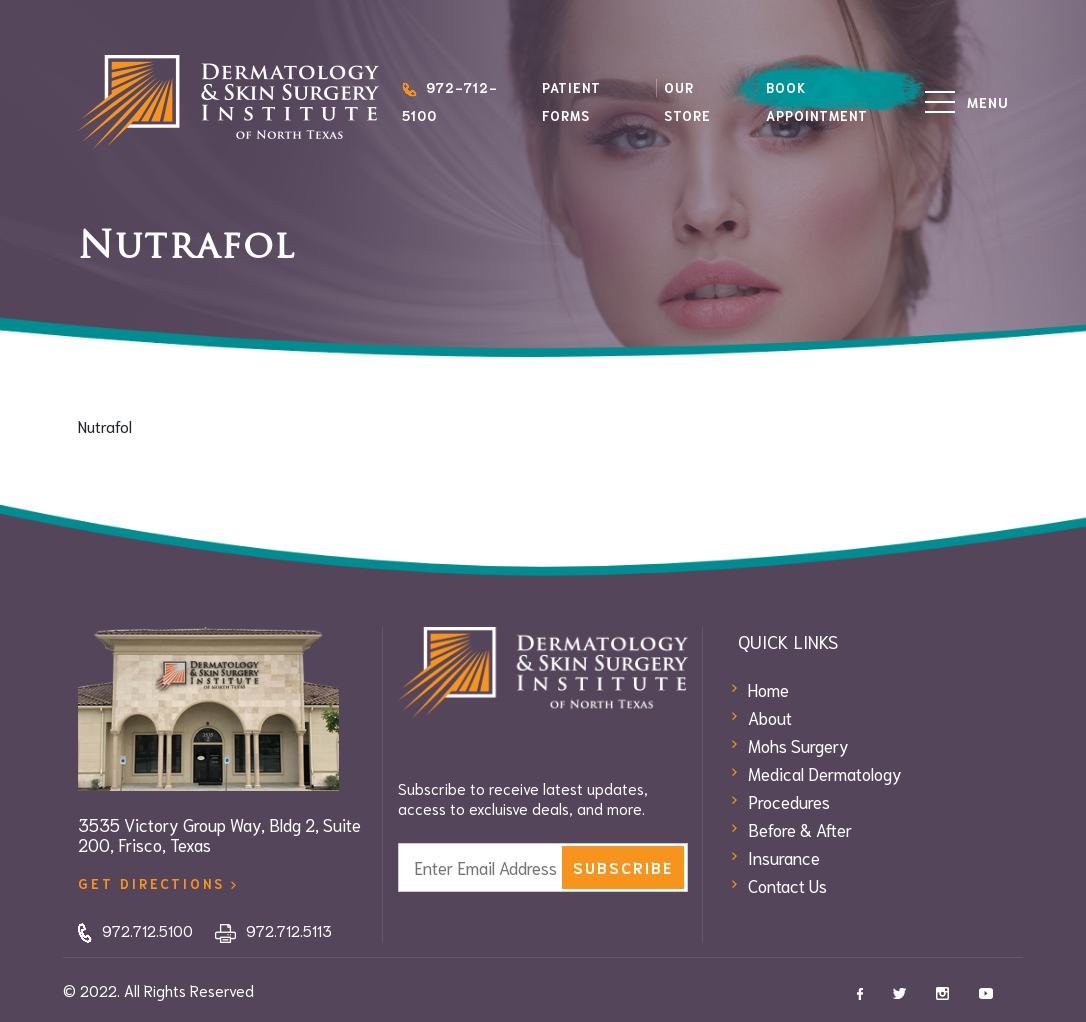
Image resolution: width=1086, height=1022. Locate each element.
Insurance (784, 857)
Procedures (789, 801)
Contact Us (787, 885)
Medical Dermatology (825, 773)
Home (768, 689)
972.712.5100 (135, 930)
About (770, 717)
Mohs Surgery (798, 745)
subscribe (623, 867)
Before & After (800, 829)
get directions (157, 883)
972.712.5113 (273, 930)
